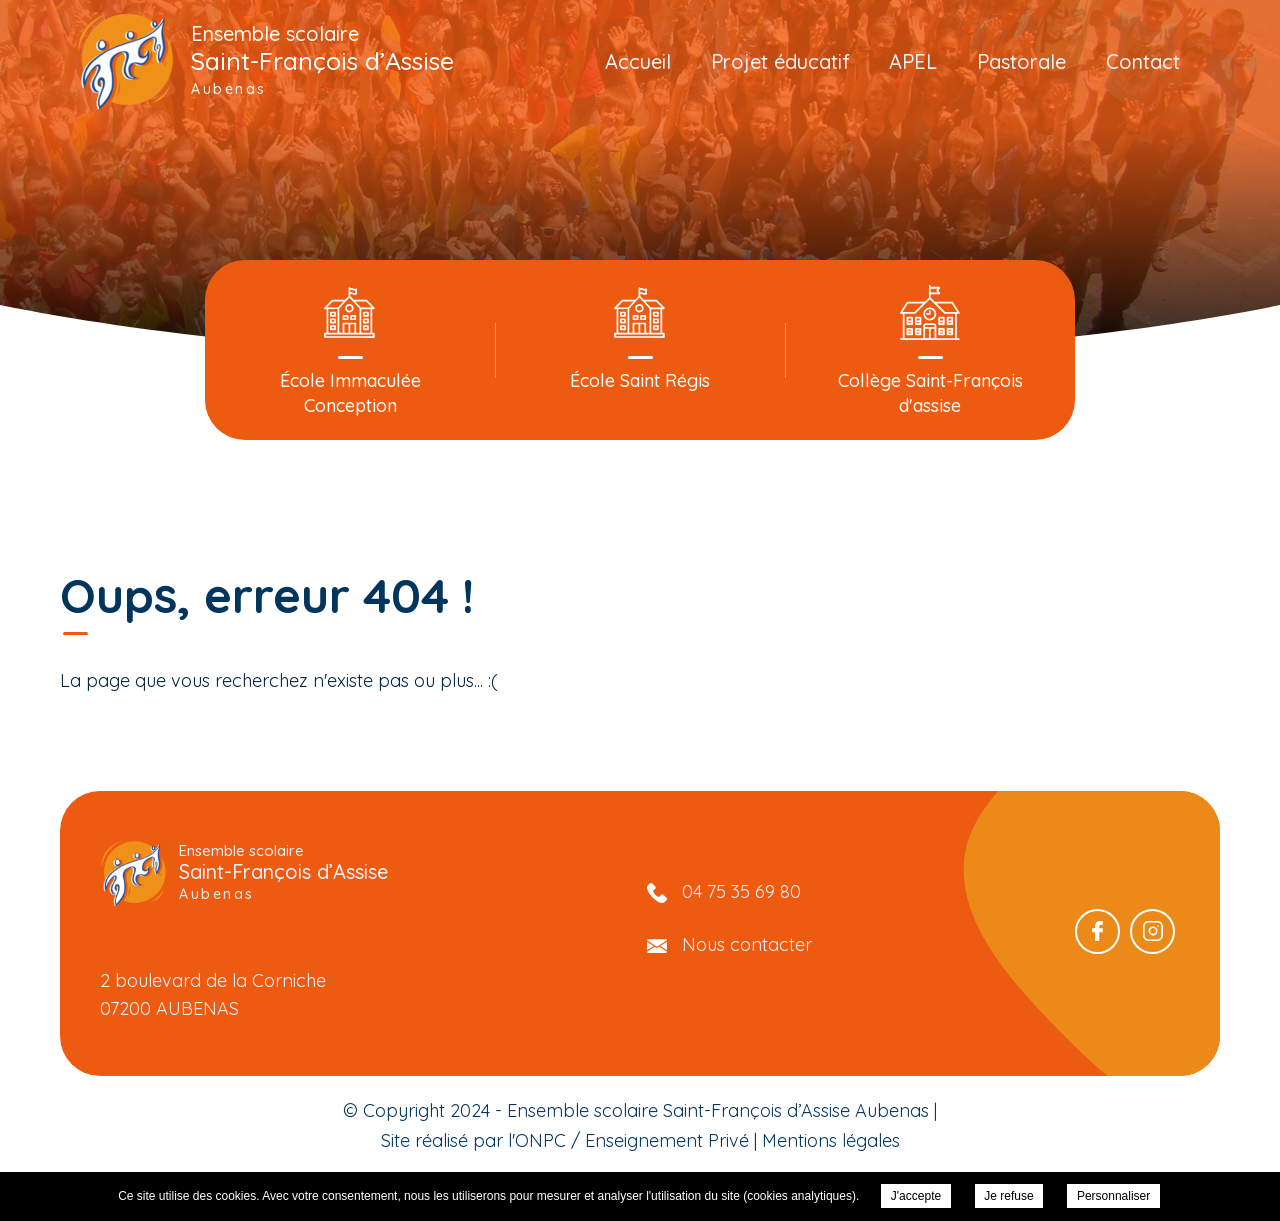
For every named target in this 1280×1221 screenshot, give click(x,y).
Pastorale (1021, 61)
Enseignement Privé (667, 1140)
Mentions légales (831, 1140)
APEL (913, 61)
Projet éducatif (780, 61)
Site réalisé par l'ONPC (473, 1140)
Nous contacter (747, 944)
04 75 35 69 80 (741, 891)
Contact (1143, 61)
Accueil (638, 61)
